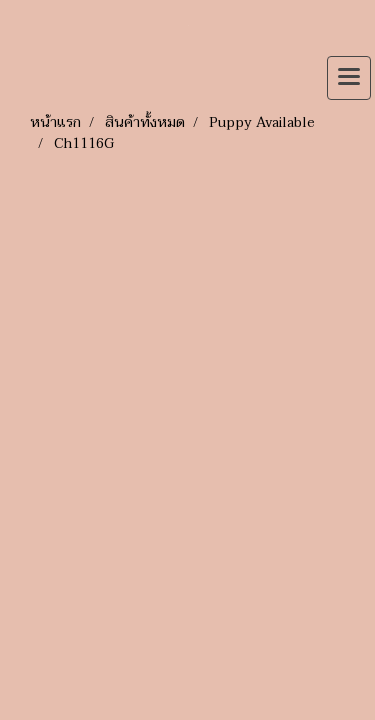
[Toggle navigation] (349, 78)
